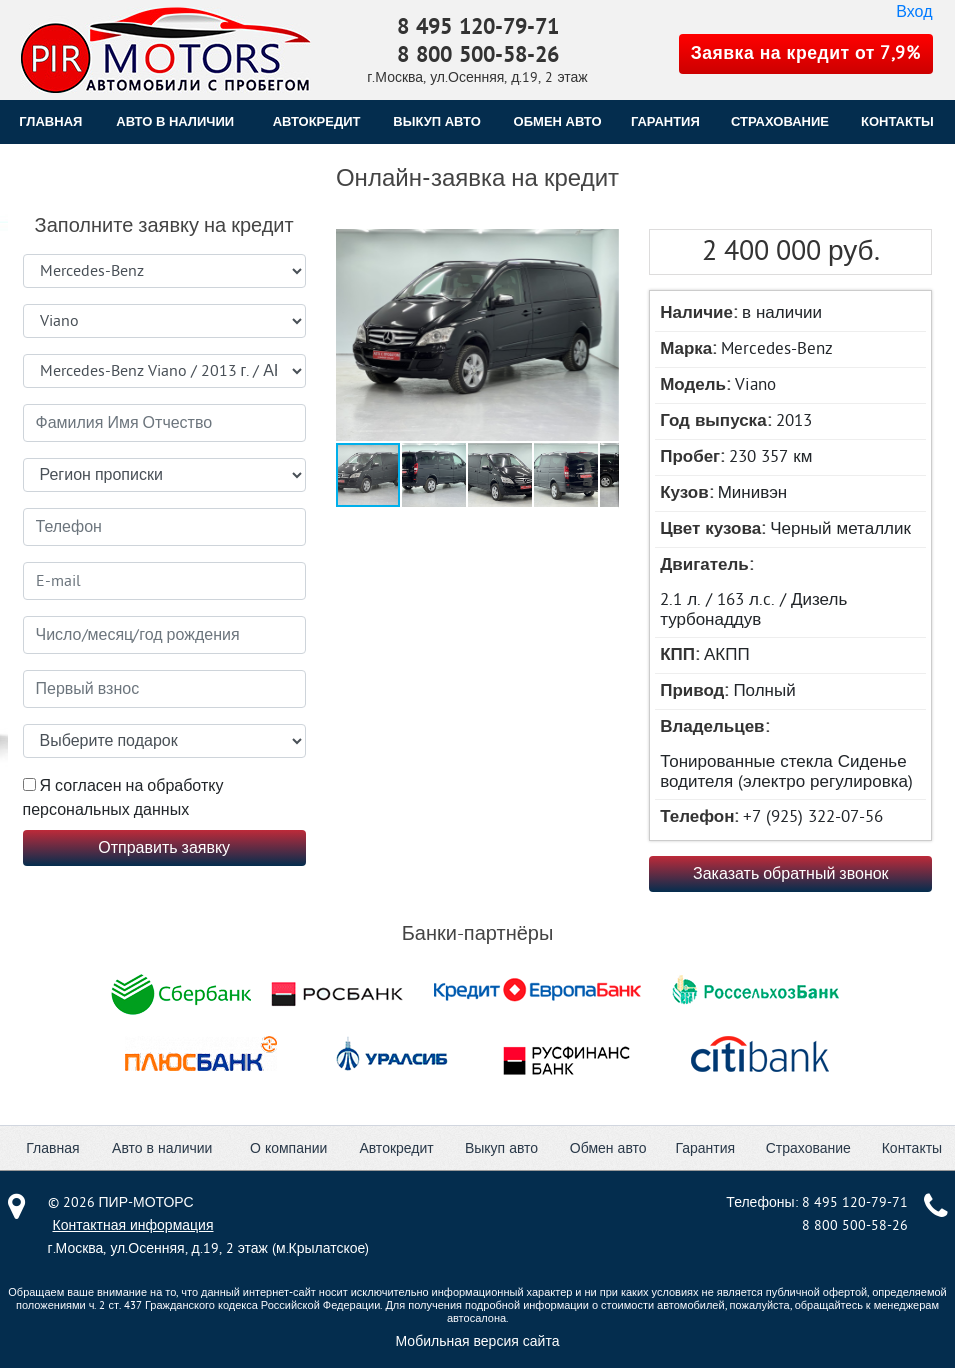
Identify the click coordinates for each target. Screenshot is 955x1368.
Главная (50, 121)
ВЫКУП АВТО (436, 121)
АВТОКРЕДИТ (317, 121)
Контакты (912, 1148)
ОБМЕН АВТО (558, 121)
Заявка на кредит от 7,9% (806, 53)
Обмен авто (608, 1148)
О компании (288, 1148)
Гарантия (705, 1148)
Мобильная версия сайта (478, 1341)
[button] (475, 337)
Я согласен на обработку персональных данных (123, 798)
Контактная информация (133, 1225)
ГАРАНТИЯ (665, 121)
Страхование (808, 1148)
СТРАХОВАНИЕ (780, 121)
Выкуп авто (501, 1148)
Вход (914, 12)
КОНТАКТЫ (897, 121)
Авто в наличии (175, 121)
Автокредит (396, 1148)
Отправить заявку (164, 848)
